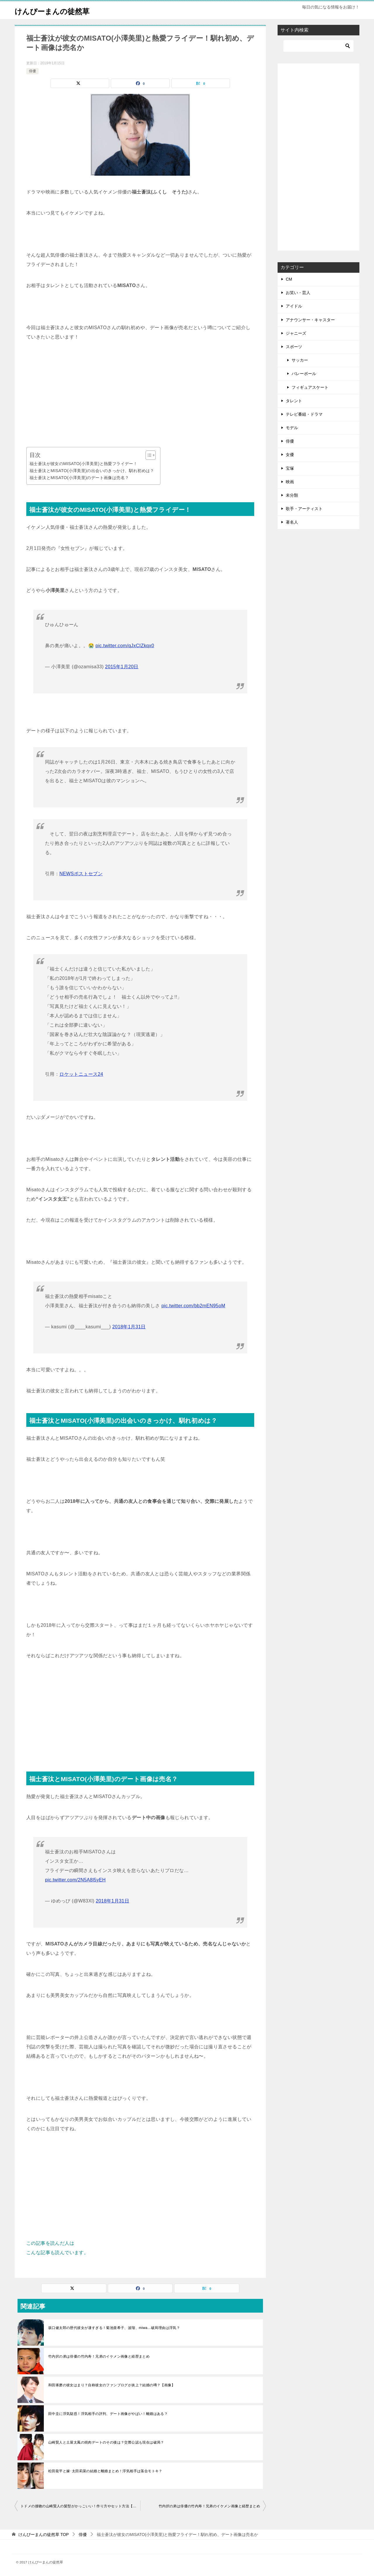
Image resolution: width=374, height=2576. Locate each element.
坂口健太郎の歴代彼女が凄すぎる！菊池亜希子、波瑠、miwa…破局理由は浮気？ (114, 2328)
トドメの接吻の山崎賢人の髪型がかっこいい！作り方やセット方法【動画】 (80, 2506)
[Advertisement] (140, 394)
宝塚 (290, 468)
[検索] (318, 46)
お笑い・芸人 (298, 292)
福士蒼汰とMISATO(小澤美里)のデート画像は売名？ (79, 477)
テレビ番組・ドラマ (304, 414)
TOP (43, 2534)
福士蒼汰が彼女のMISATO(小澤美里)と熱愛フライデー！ (83, 463)
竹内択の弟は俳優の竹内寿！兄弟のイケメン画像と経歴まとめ (99, 2356)
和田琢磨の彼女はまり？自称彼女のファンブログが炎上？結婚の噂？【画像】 (111, 2385)
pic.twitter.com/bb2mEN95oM (193, 1305)
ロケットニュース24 (81, 1074)
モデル (292, 427)
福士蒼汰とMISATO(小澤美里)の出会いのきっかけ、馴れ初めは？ (92, 470)
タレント (294, 400)
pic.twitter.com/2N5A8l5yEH (75, 1879)
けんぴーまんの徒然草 (59, 10)
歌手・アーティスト (304, 508)
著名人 (292, 522)
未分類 (292, 495)
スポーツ (294, 346)
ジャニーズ (296, 333)
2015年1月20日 (121, 666)
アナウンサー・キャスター (310, 319)
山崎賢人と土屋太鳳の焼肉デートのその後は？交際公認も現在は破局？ (106, 2442)
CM (289, 279)
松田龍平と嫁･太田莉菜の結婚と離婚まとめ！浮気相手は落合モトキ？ (105, 2471)
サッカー (300, 360)
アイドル (294, 306)
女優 (290, 454)
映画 (290, 481)
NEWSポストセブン (81, 873)
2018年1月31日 (129, 1326)
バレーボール (304, 373)
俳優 (32, 71)
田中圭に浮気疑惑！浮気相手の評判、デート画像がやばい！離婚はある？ (108, 2414)
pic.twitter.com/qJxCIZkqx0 (125, 645)
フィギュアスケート (310, 387)
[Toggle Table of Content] (147, 455)
